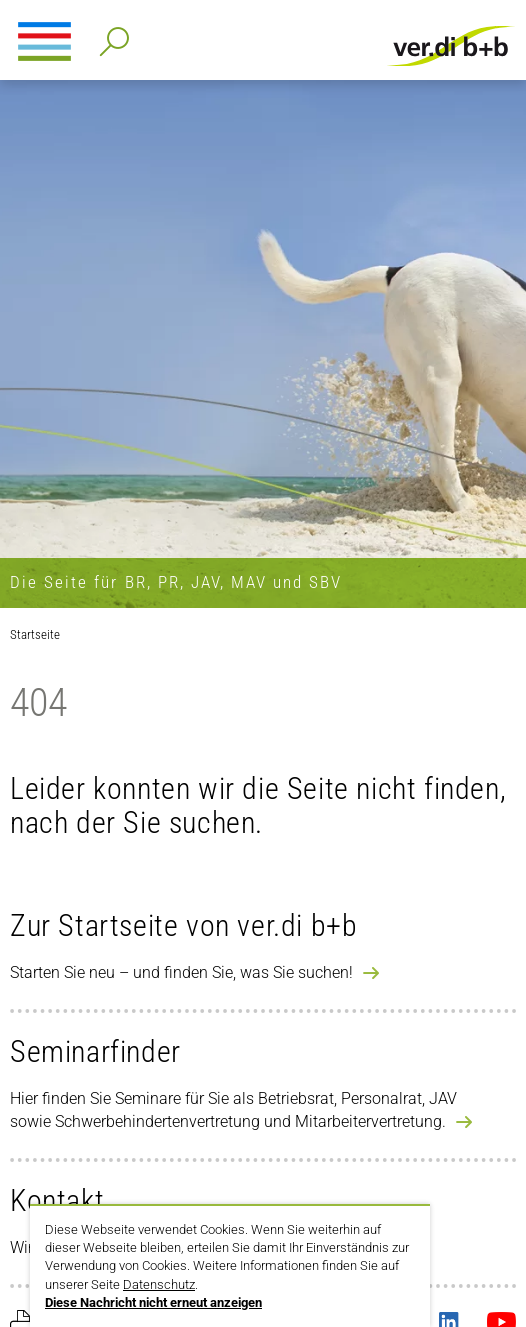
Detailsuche (110, 35)
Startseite (35, 634)
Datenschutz (159, 1284)
